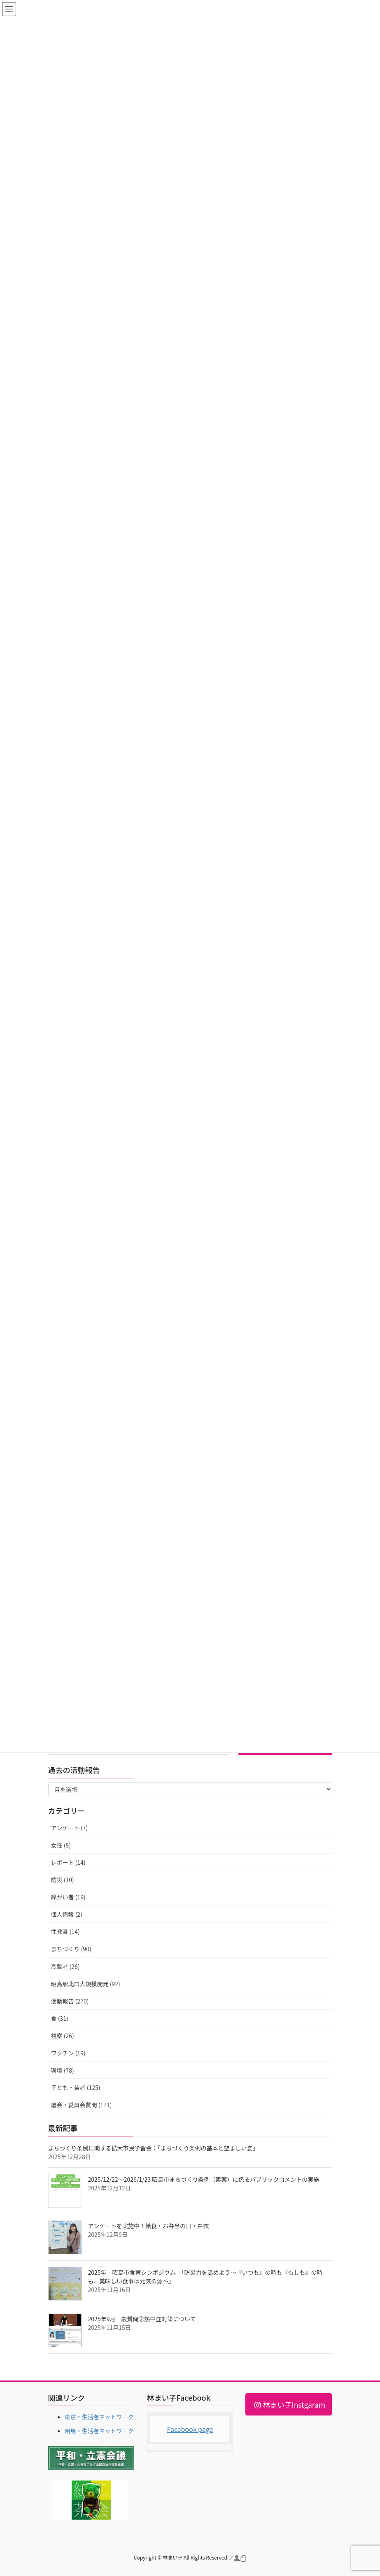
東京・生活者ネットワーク (99, 2417)
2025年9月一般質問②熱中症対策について (142, 2319)
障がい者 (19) (68, 1897)
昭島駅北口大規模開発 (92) (85, 1984)
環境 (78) (62, 2070)
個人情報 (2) (66, 1914)
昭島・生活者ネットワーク (99, 2431)
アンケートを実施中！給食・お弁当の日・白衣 (148, 2226)
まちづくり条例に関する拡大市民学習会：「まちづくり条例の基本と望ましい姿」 (153, 2148)
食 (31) (59, 2018)
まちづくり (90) (71, 1949)
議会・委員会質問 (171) (81, 2105)
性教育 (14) (65, 1931)
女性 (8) (61, 1845)
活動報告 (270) (70, 2001)
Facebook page (190, 2429)
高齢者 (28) (65, 1966)
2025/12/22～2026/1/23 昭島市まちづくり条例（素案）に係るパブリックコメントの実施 (203, 2179)
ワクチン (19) (68, 2053)
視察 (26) (62, 2035)
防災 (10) (62, 1880)
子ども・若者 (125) (75, 2087)
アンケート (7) (69, 1828)
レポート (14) (68, 1862)
